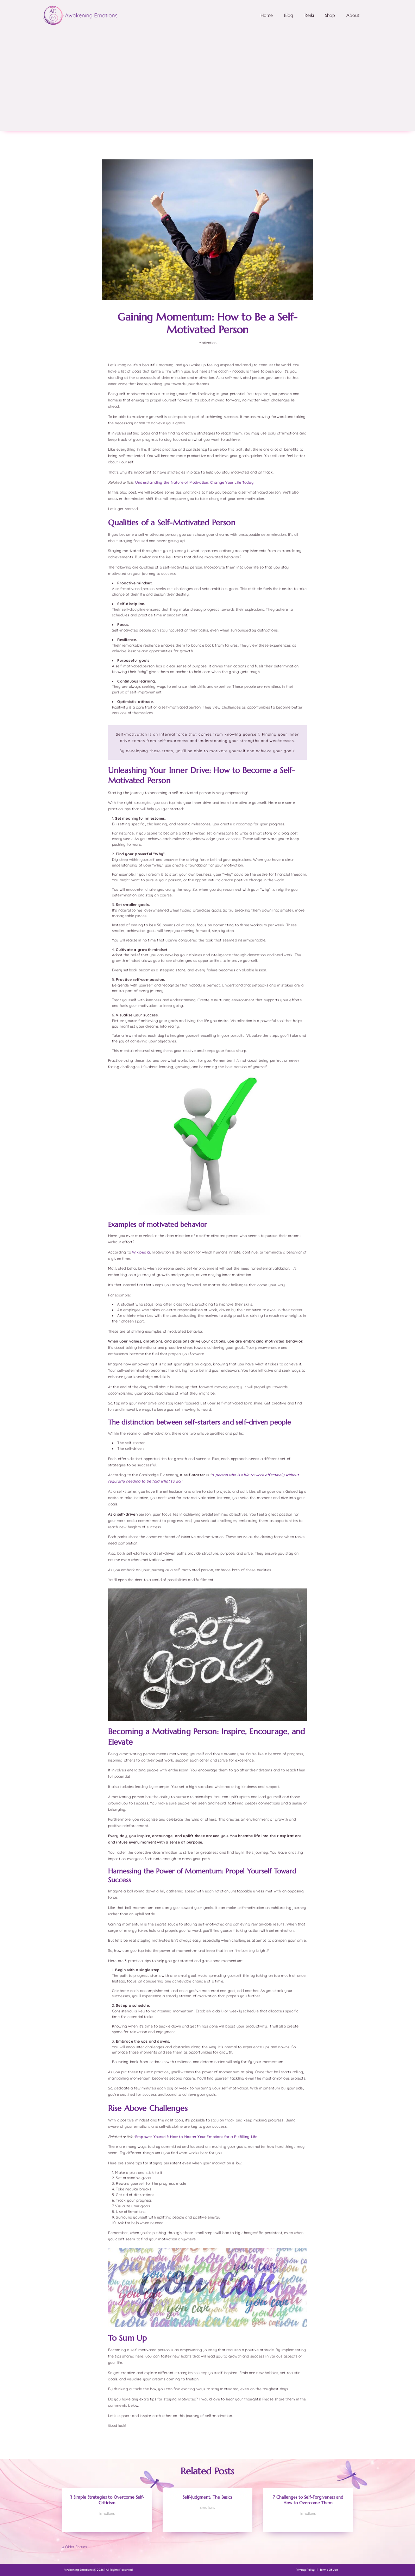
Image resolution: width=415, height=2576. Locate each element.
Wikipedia (141, 1252)
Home (266, 15)
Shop (330, 15)
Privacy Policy (305, 2569)
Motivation (207, 342)
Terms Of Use (329, 2569)
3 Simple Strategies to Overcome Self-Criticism (107, 2500)
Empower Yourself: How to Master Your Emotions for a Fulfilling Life (196, 2136)
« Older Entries (74, 2546)
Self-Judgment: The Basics (207, 2497)
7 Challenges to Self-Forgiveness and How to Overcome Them (308, 2500)
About (352, 15)
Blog (288, 15)
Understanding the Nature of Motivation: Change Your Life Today (194, 482)
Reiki (309, 15)
